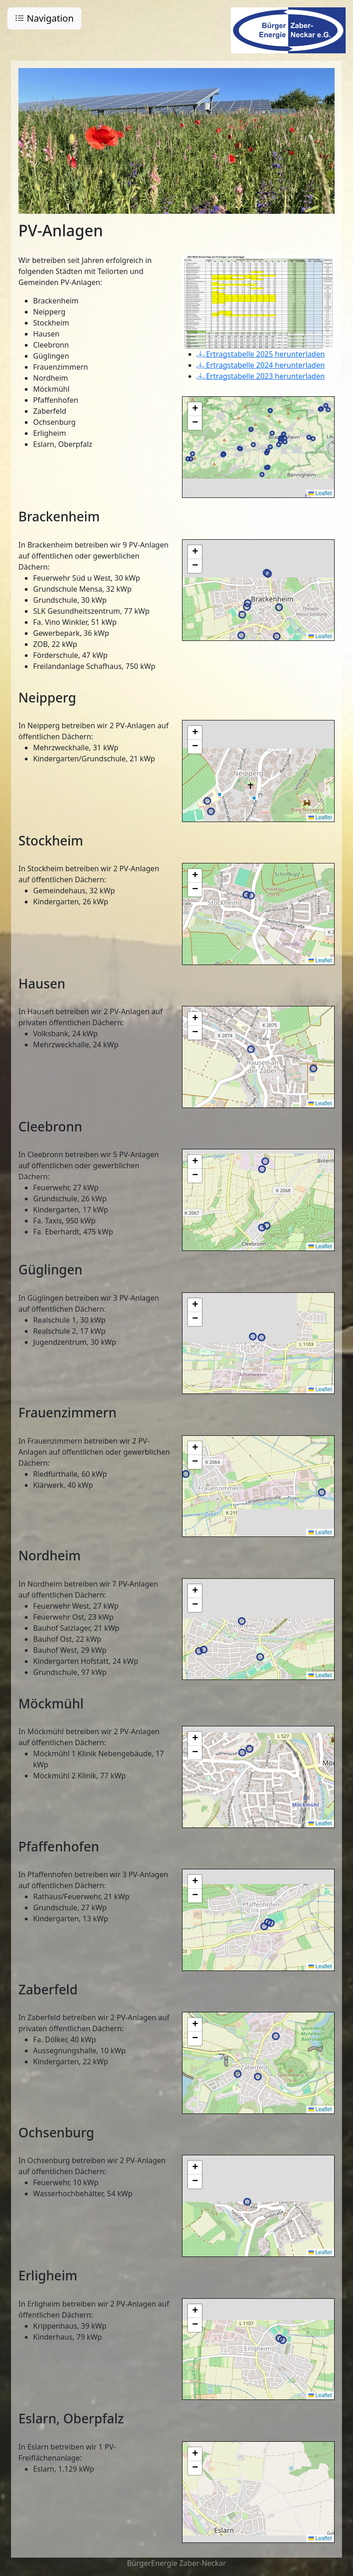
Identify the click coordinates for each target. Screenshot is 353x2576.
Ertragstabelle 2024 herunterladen (261, 365)
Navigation (44, 18)
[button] (195, 409)
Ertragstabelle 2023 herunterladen (261, 376)
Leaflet (320, 493)
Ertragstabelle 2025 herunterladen (261, 354)
